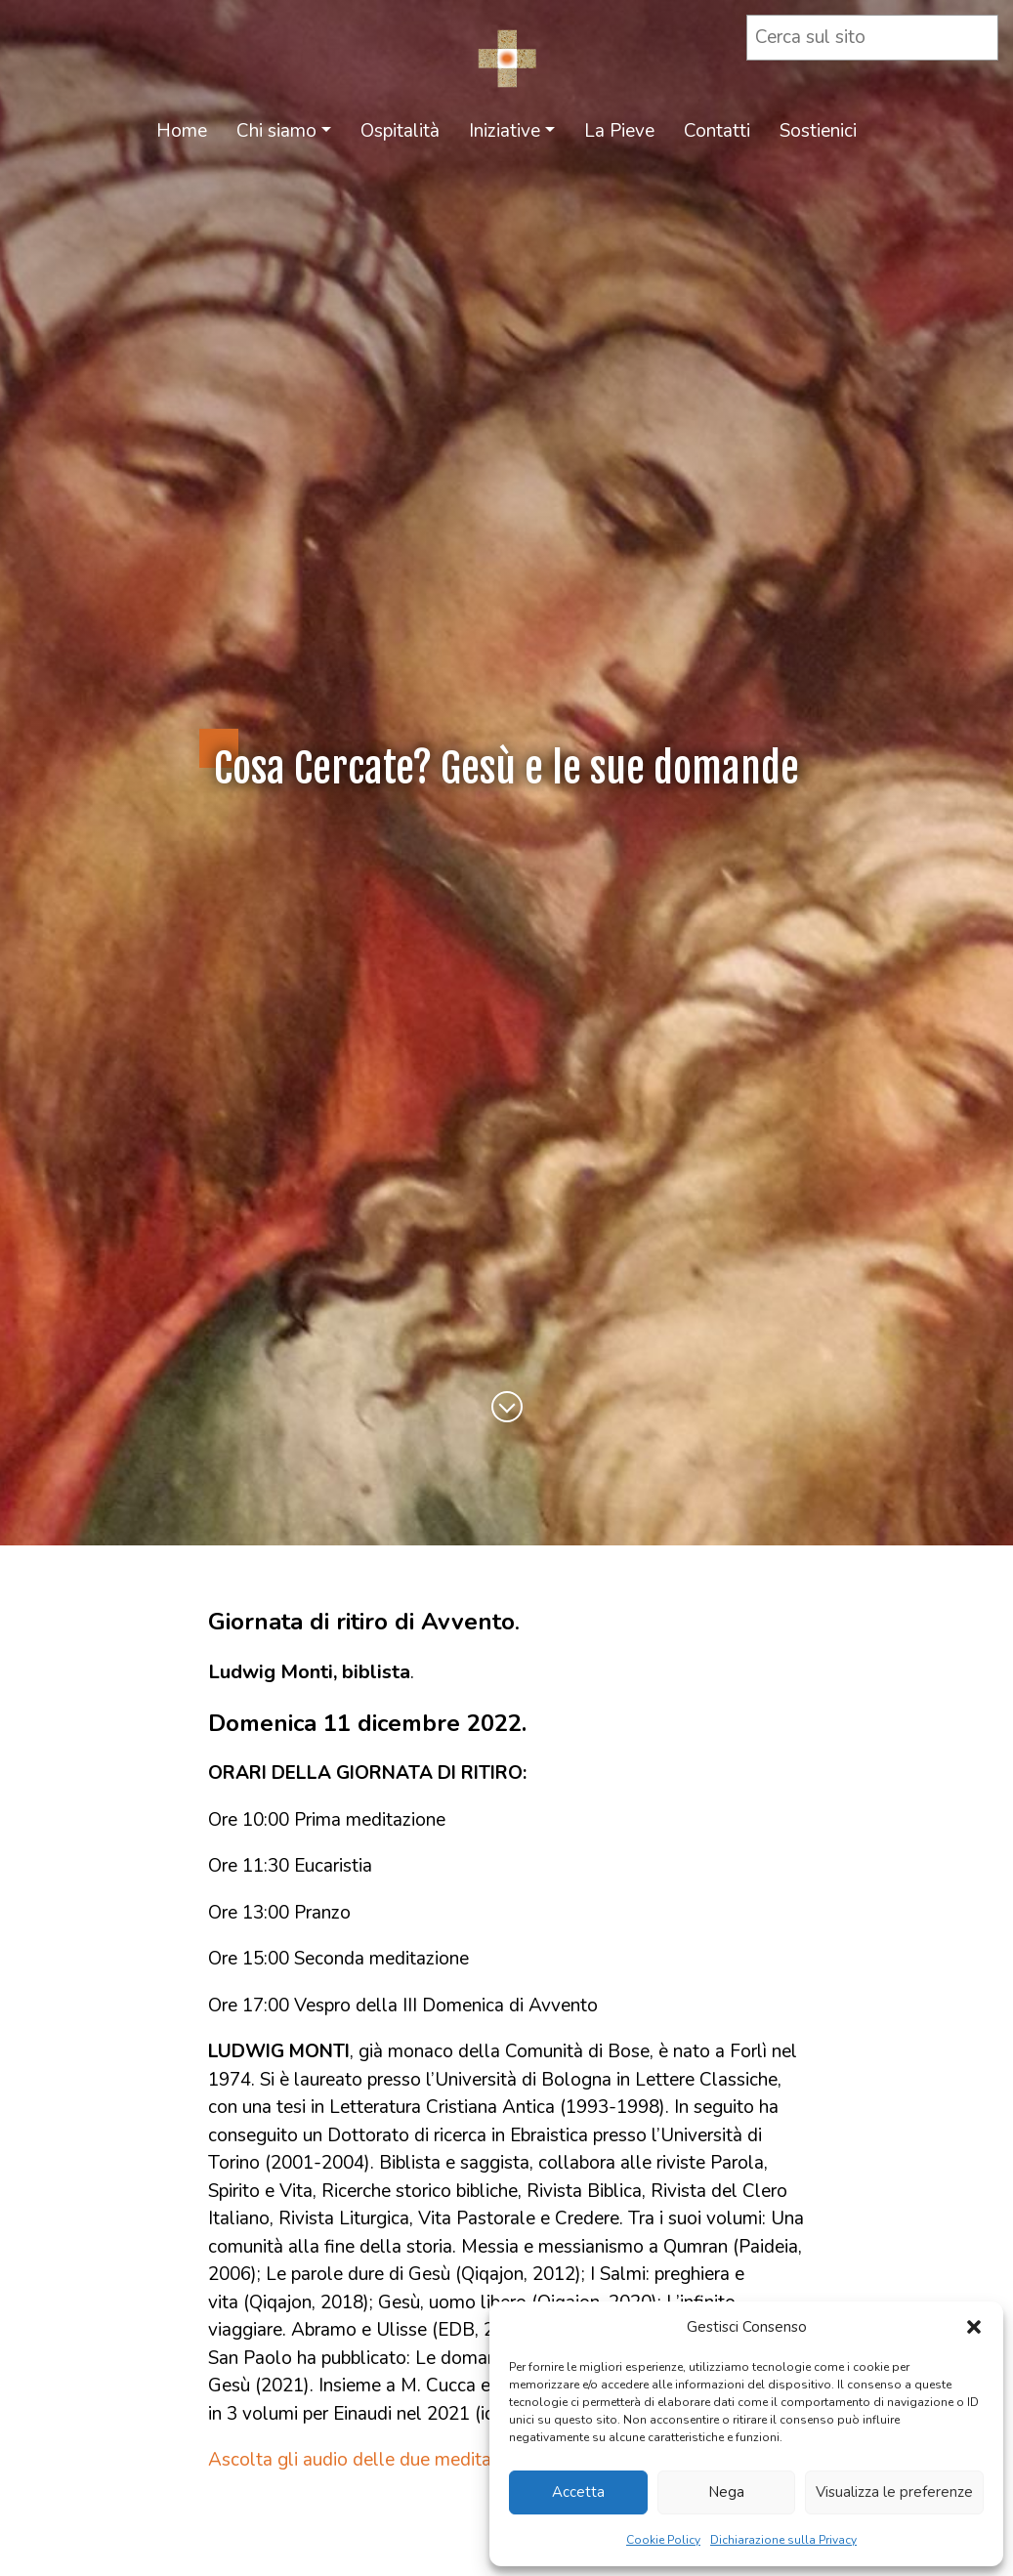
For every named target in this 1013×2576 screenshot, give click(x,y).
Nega (726, 2492)
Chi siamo (276, 131)
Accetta (578, 2492)
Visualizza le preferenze (894, 2492)
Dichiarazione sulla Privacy (783, 2540)
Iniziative (504, 131)
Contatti (717, 131)
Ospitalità (400, 131)
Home (181, 131)
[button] (974, 2327)
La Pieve (619, 131)
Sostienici (818, 131)
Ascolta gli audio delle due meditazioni (368, 2459)
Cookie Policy (663, 2540)
